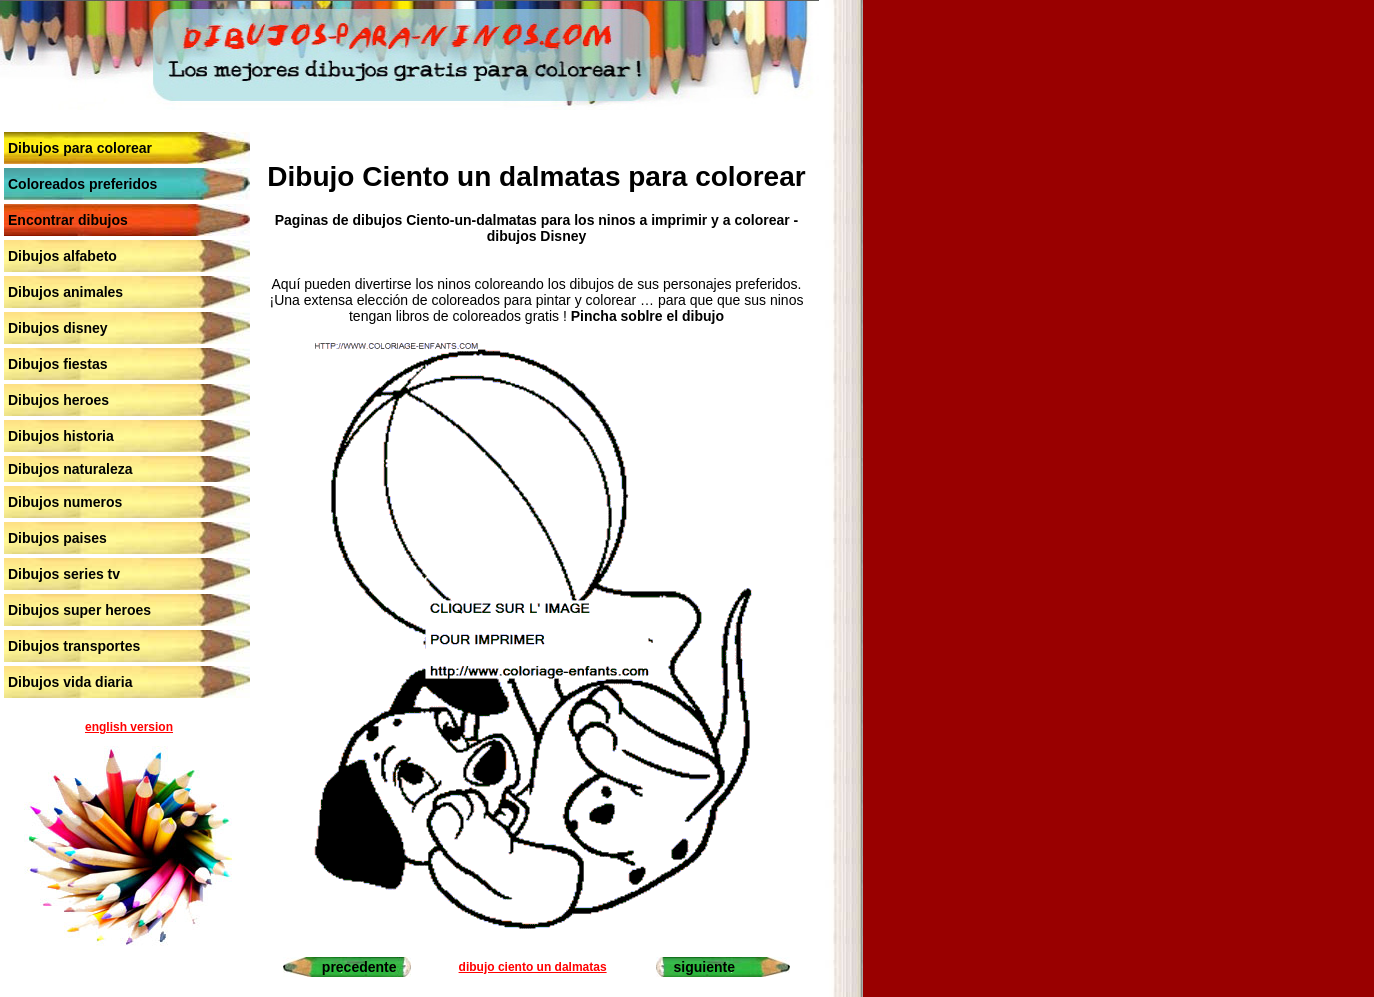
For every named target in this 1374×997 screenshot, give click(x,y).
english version (129, 727)
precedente (359, 967)
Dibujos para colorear (80, 148)
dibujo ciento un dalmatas (533, 967)
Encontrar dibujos (68, 220)
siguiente (704, 967)
